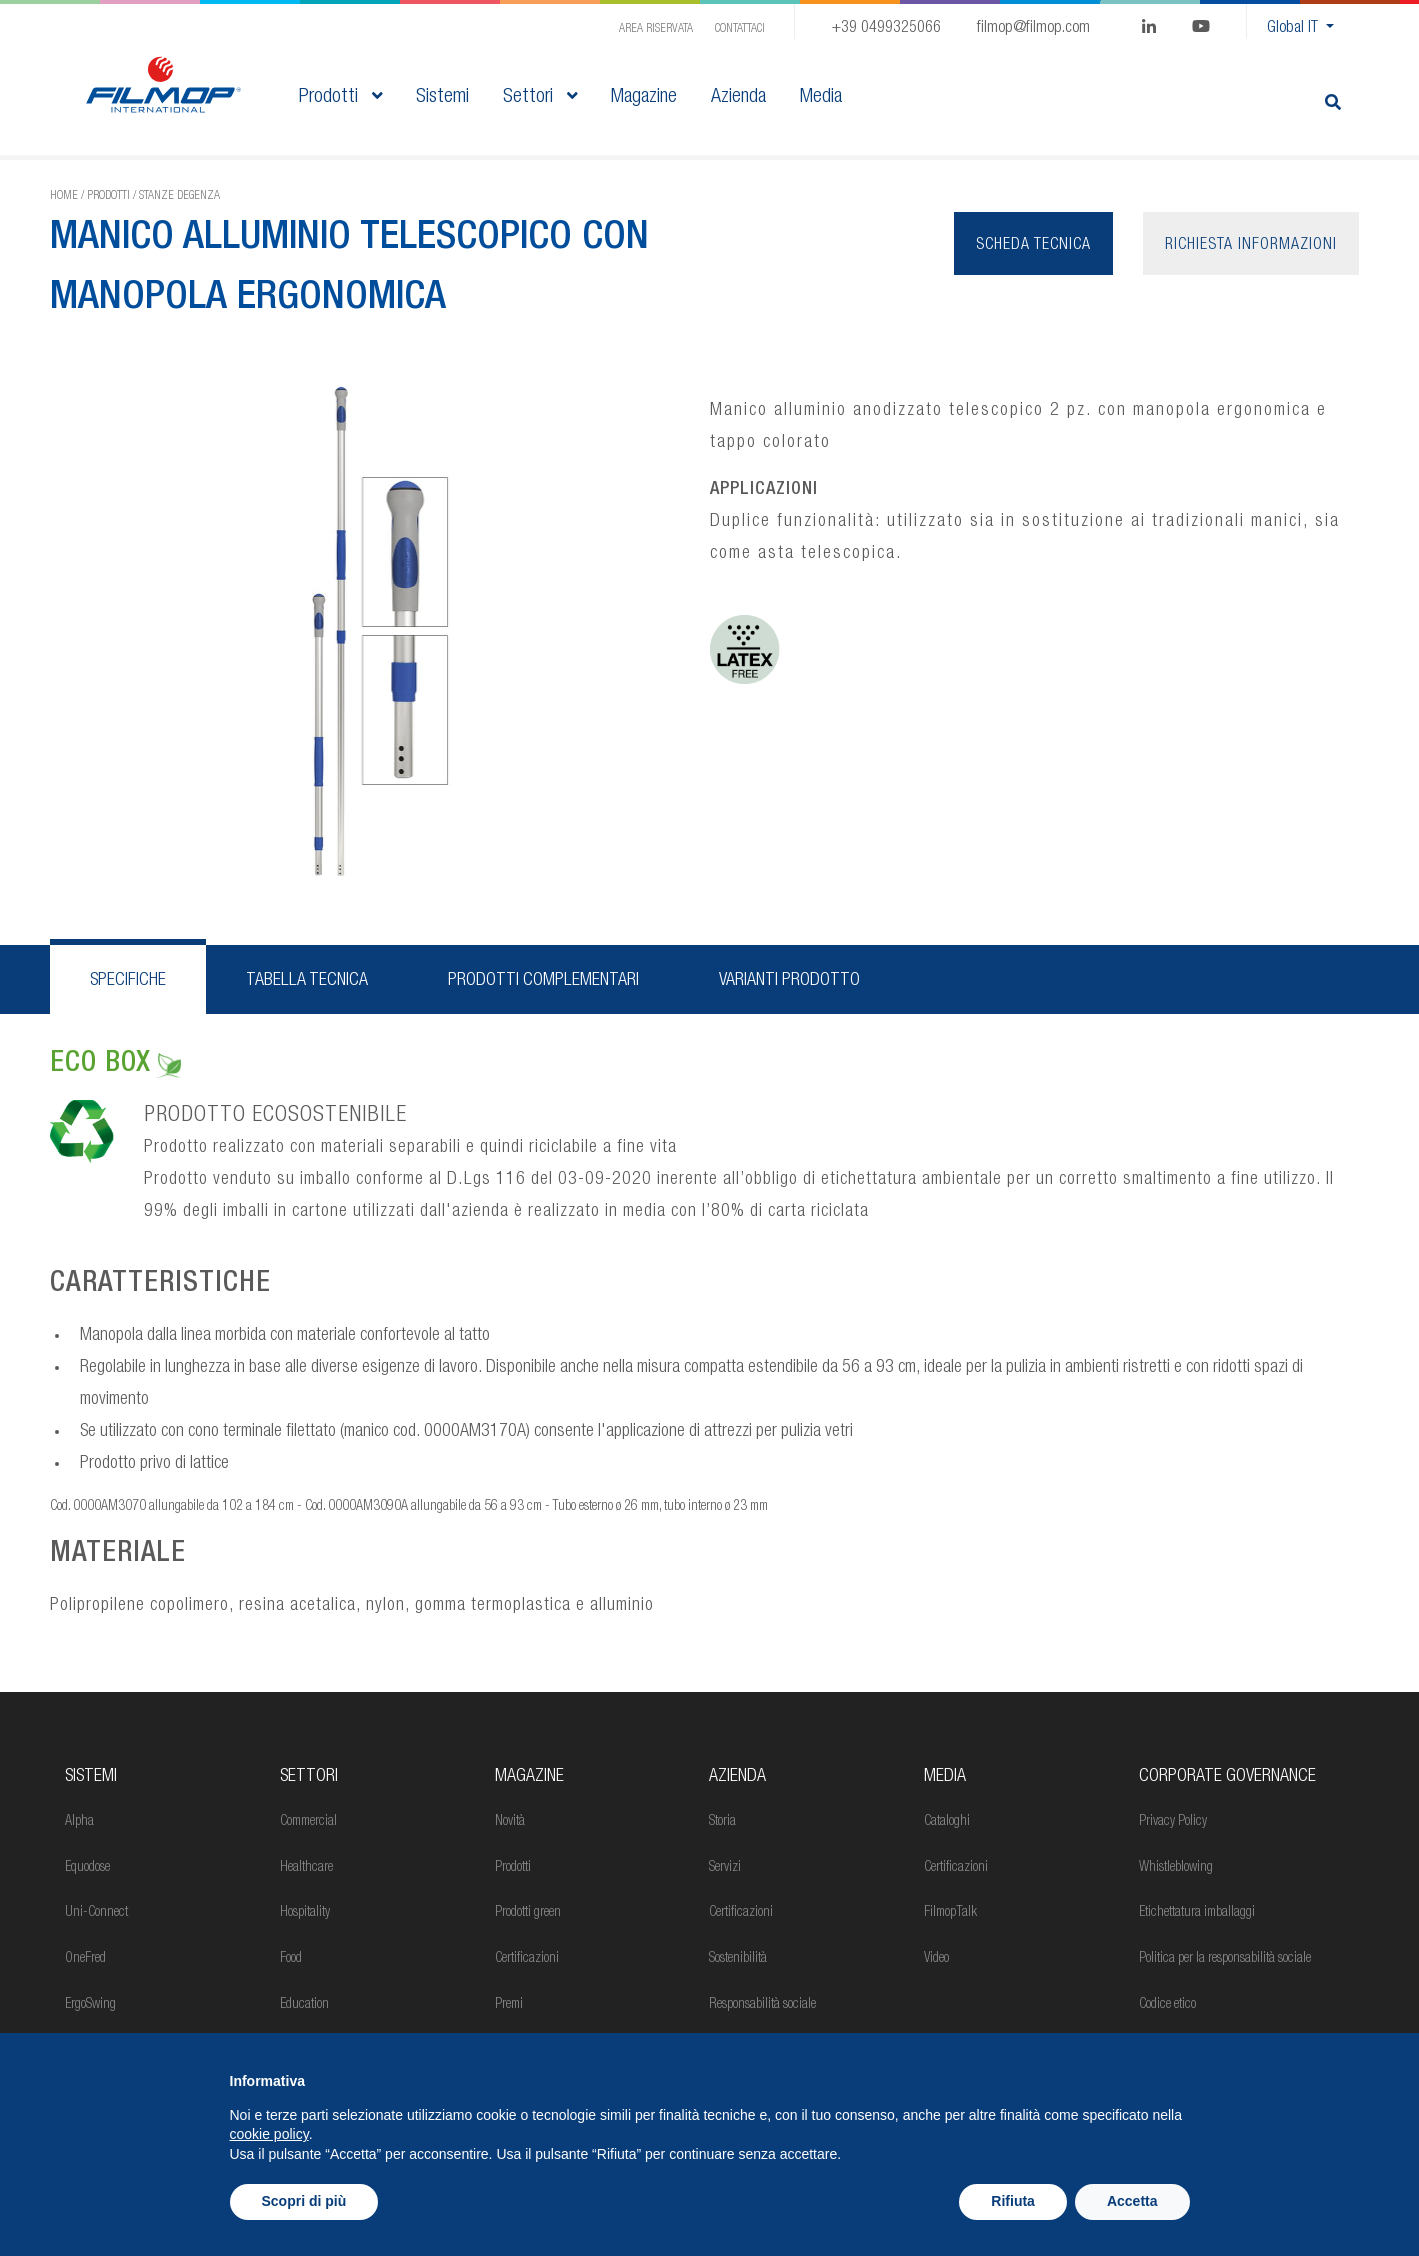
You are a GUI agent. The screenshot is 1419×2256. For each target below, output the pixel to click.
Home (64, 196)
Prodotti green (528, 1913)
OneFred (85, 1959)
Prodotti (340, 98)
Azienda (737, 1777)
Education (304, 2005)
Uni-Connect (96, 1913)
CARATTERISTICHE (160, 1285)
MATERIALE (118, 1555)
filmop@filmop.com (1033, 29)
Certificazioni (527, 1959)
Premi (509, 2005)
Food (291, 1959)
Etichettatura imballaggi (1197, 1913)
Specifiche (128, 981)
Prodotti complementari (543, 981)
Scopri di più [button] (304, 2201)
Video (936, 1959)
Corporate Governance (1227, 1777)
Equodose (87, 1868)
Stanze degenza (179, 196)
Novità (510, 1822)
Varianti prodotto (789, 981)
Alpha (79, 1822)
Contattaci (740, 29)
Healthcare (306, 1868)
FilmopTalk (950, 1913)
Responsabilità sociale (762, 2005)
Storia (722, 1822)
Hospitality (305, 1913)
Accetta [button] (1132, 2201)
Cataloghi (947, 1822)
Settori (540, 98)
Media (945, 1777)
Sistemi (91, 1777)
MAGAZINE (529, 1777)
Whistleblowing (1176, 1868)
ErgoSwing (90, 2005)
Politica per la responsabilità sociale (1225, 1959)
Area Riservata (656, 29)
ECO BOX (115, 1065)
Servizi (725, 1868)
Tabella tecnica (307, 981)
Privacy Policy (1173, 1822)
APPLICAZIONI (764, 490)
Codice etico (1167, 2005)
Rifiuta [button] (1013, 2201)
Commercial (308, 1822)
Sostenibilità (738, 1959)
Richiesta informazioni (1251, 246)
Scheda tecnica (1033, 246)
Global (1294, 29)
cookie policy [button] (269, 2134)
